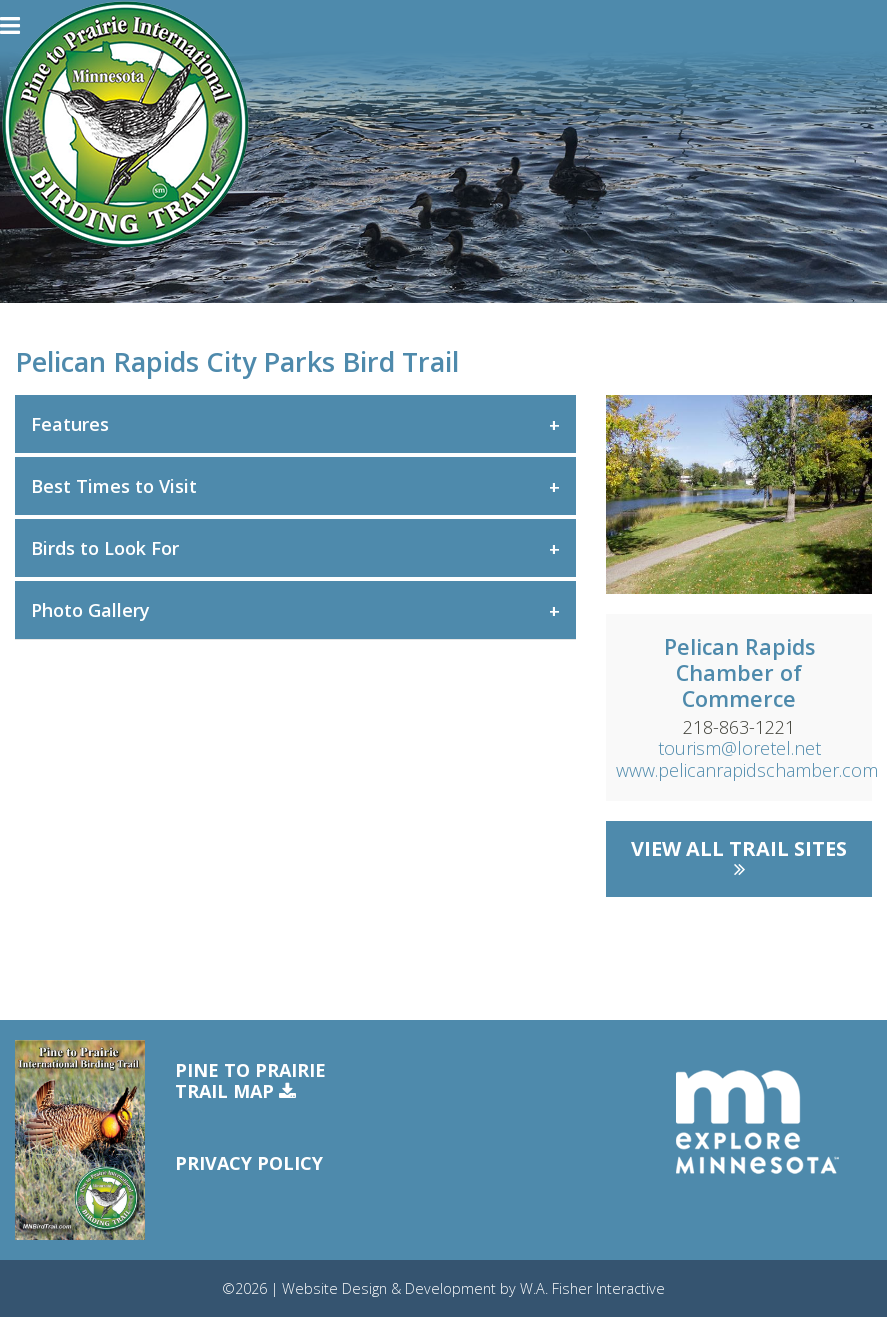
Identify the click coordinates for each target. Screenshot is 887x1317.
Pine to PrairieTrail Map (250, 1081)
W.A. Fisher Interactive (592, 1288)
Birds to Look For (105, 548)
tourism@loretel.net (739, 748)
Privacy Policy (249, 1163)
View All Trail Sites (739, 857)
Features (70, 424)
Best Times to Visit (114, 486)
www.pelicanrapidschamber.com (747, 770)
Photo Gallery (90, 610)
